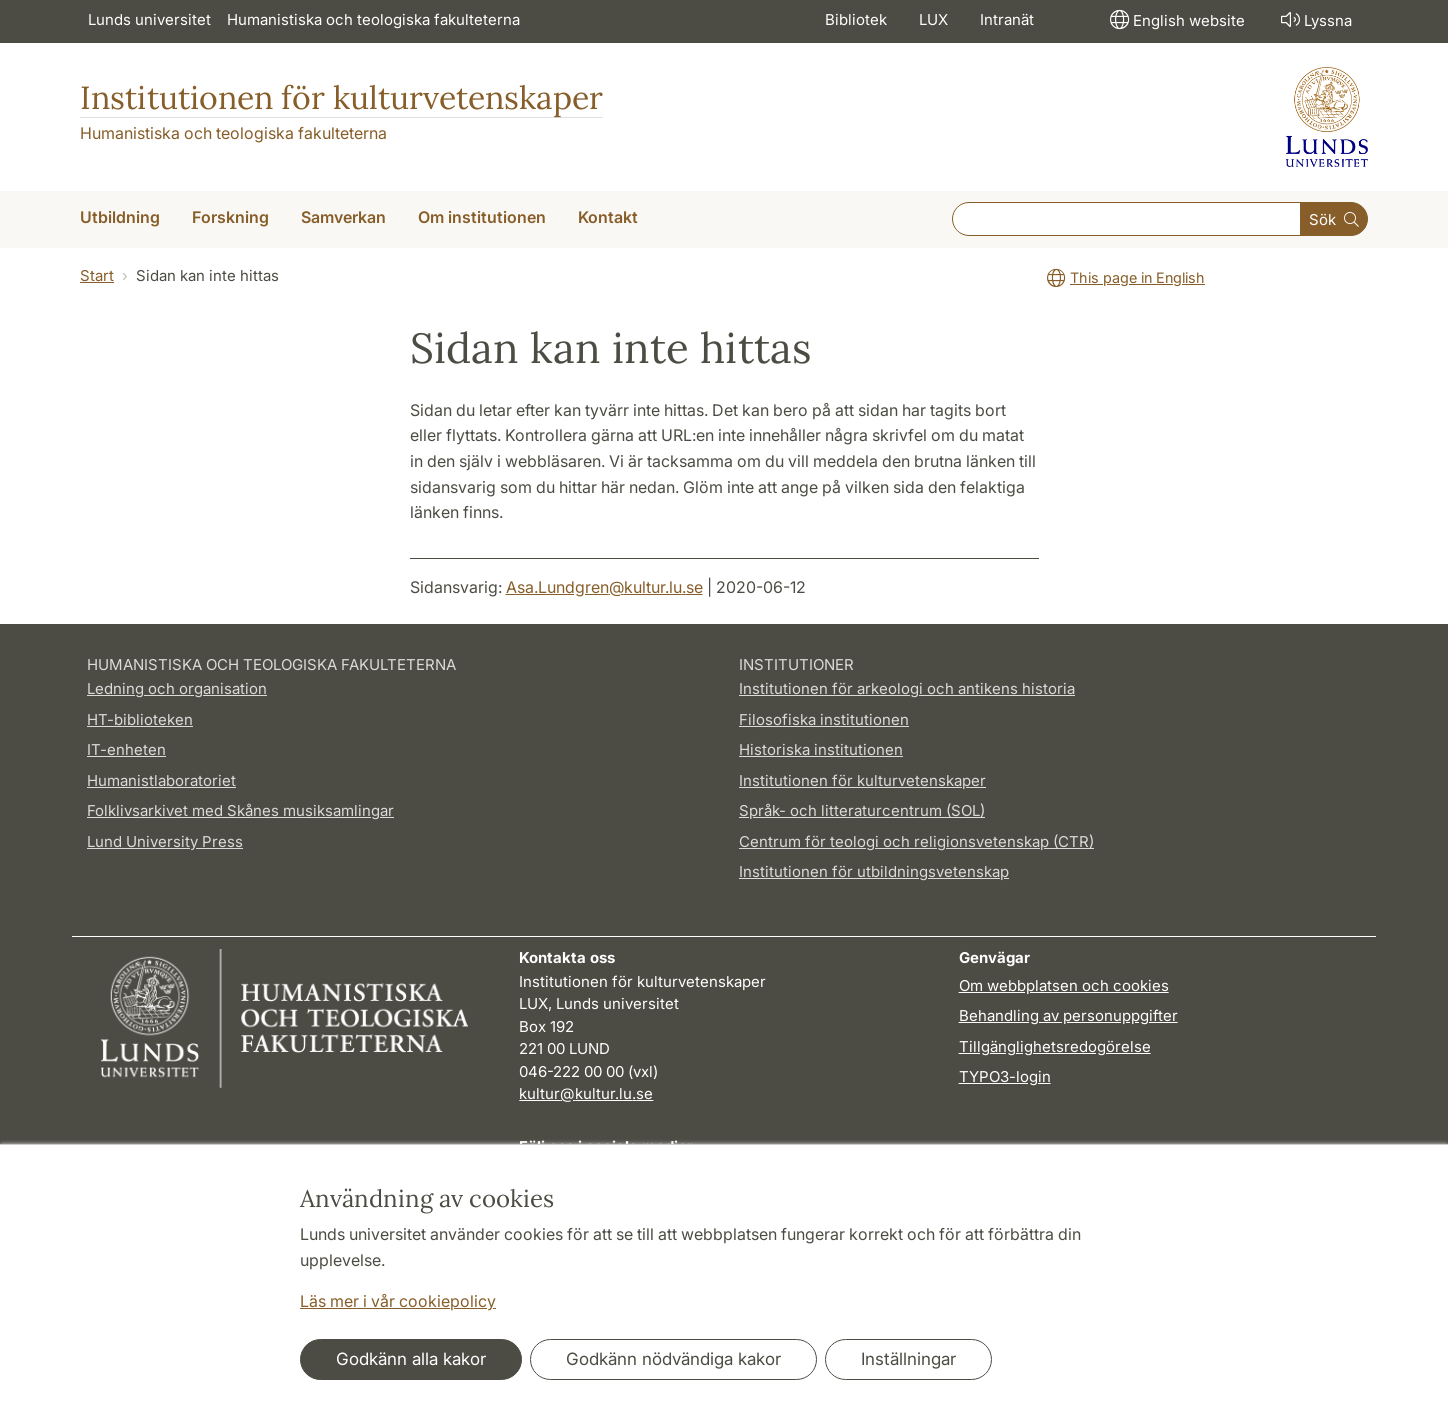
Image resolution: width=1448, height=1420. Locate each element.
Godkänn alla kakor (411, 1359)
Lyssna (1314, 19)
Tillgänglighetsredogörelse (1055, 1046)
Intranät (1007, 19)
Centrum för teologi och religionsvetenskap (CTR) (916, 841)
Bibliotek (856, 19)
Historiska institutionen (821, 749)
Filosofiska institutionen (824, 719)
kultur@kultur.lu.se (586, 1093)
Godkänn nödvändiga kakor (673, 1359)
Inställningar (908, 1359)
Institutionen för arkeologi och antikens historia (907, 688)
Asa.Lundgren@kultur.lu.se (604, 587)
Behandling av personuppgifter (1068, 1015)
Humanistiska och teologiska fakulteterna (373, 19)
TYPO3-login (1005, 1076)
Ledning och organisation (177, 688)
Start (97, 275)
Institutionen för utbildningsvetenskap (874, 871)
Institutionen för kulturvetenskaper (341, 97)
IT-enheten (126, 749)
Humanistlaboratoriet (161, 780)
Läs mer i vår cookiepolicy (398, 1301)
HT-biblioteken (140, 719)
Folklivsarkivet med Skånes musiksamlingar (240, 810)
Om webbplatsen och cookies (1064, 985)
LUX (933, 19)
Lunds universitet (149, 19)
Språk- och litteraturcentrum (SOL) (862, 810)
